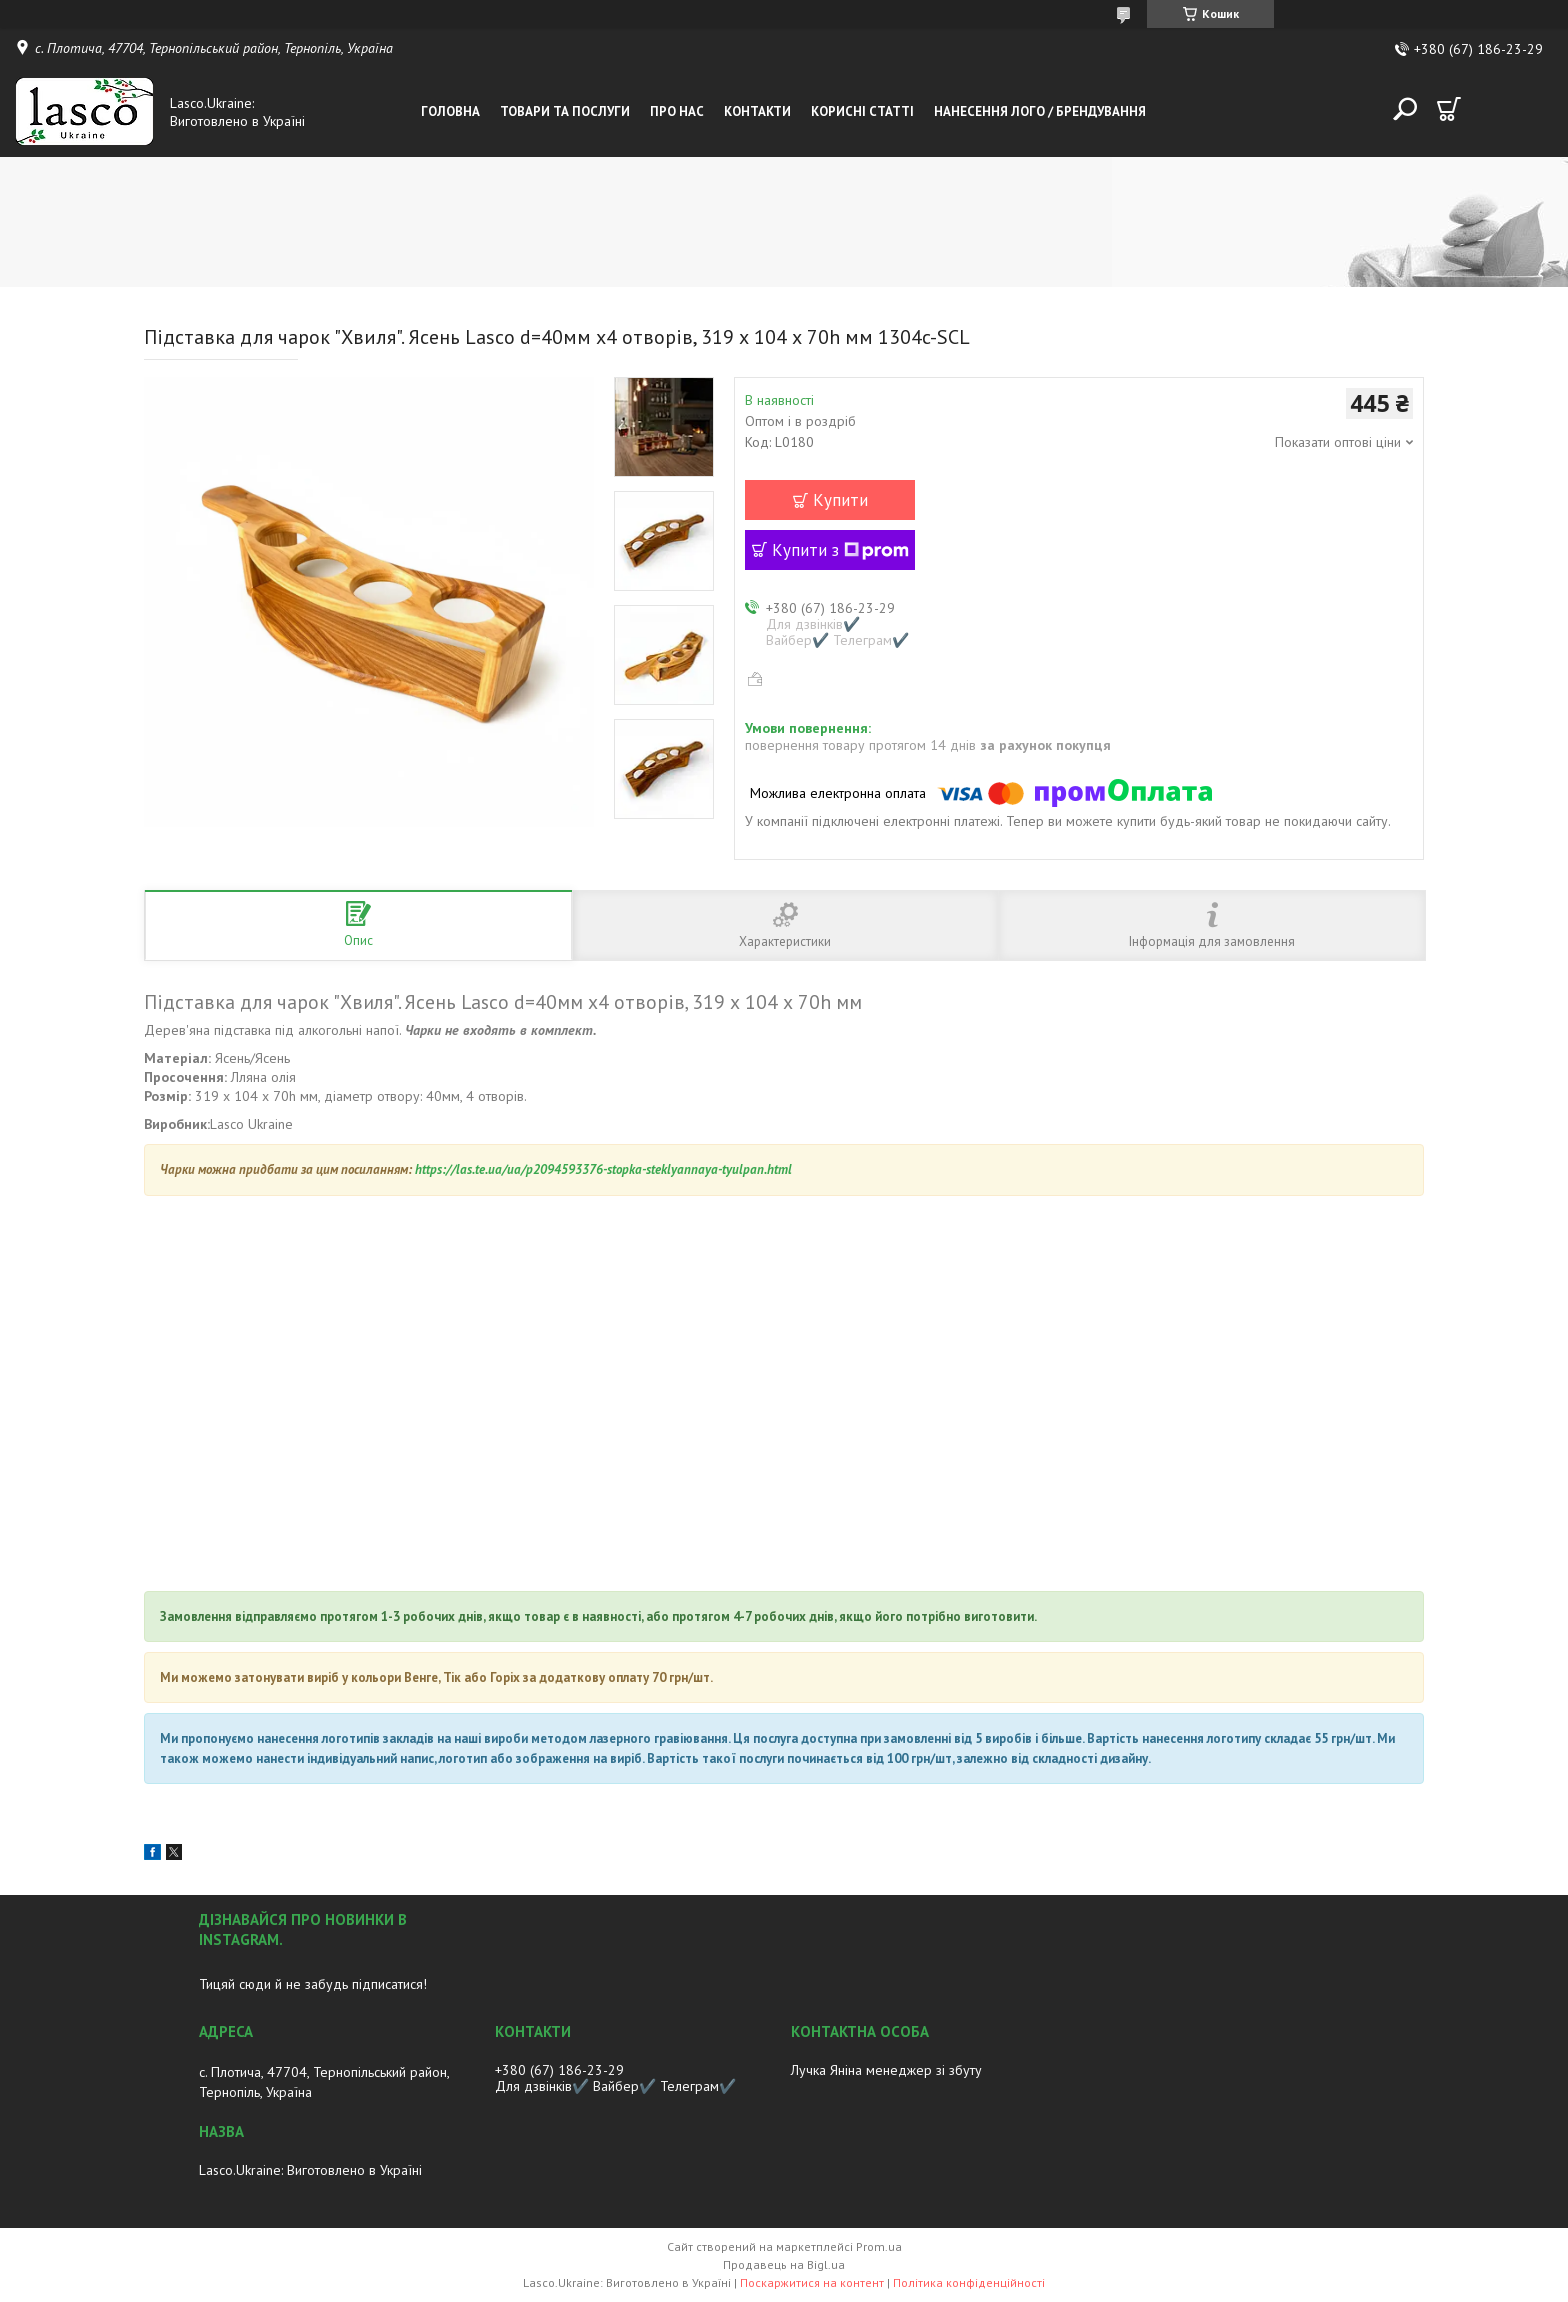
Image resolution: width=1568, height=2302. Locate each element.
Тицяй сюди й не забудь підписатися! (313, 1984)
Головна (450, 111)
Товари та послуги (565, 111)
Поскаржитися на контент (812, 2282)
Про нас (677, 111)
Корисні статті (862, 111)
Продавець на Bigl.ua (784, 2264)
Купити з (840, 550)
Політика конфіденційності (969, 2282)
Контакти (757, 111)
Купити (840, 500)
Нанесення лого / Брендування (1040, 111)
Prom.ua (879, 2246)
